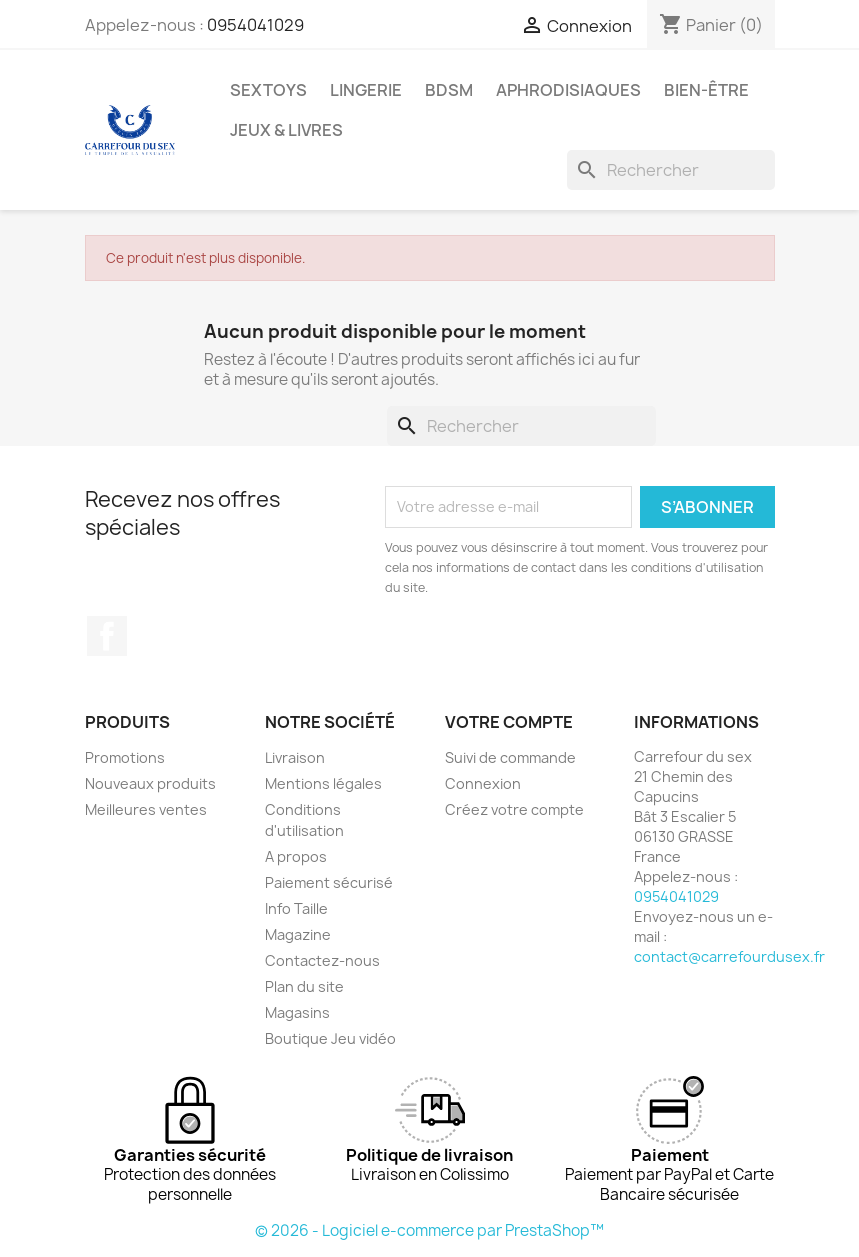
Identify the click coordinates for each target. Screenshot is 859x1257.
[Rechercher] (671, 170)
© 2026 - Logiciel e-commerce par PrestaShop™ (429, 1230)
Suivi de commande (510, 757)
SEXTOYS (268, 90)
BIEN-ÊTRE (706, 90)
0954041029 (255, 25)
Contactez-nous (322, 960)
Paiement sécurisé (329, 882)
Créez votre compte (514, 809)
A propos (296, 856)
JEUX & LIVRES (286, 130)
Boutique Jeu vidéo (330, 1038)
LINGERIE (366, 90)
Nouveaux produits (150, 783)
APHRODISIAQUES (568, 90)
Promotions (125, 757)
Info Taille (296, 908)
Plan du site (304, 986)
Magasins (297, 1012)
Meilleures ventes (146, 809)
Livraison (295, 757)
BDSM (449, 90)
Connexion (483, 783)
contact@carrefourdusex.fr (729, 956)
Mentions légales (323, 783)
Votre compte (509, 722)
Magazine (298, 934)
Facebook (107, 636)
